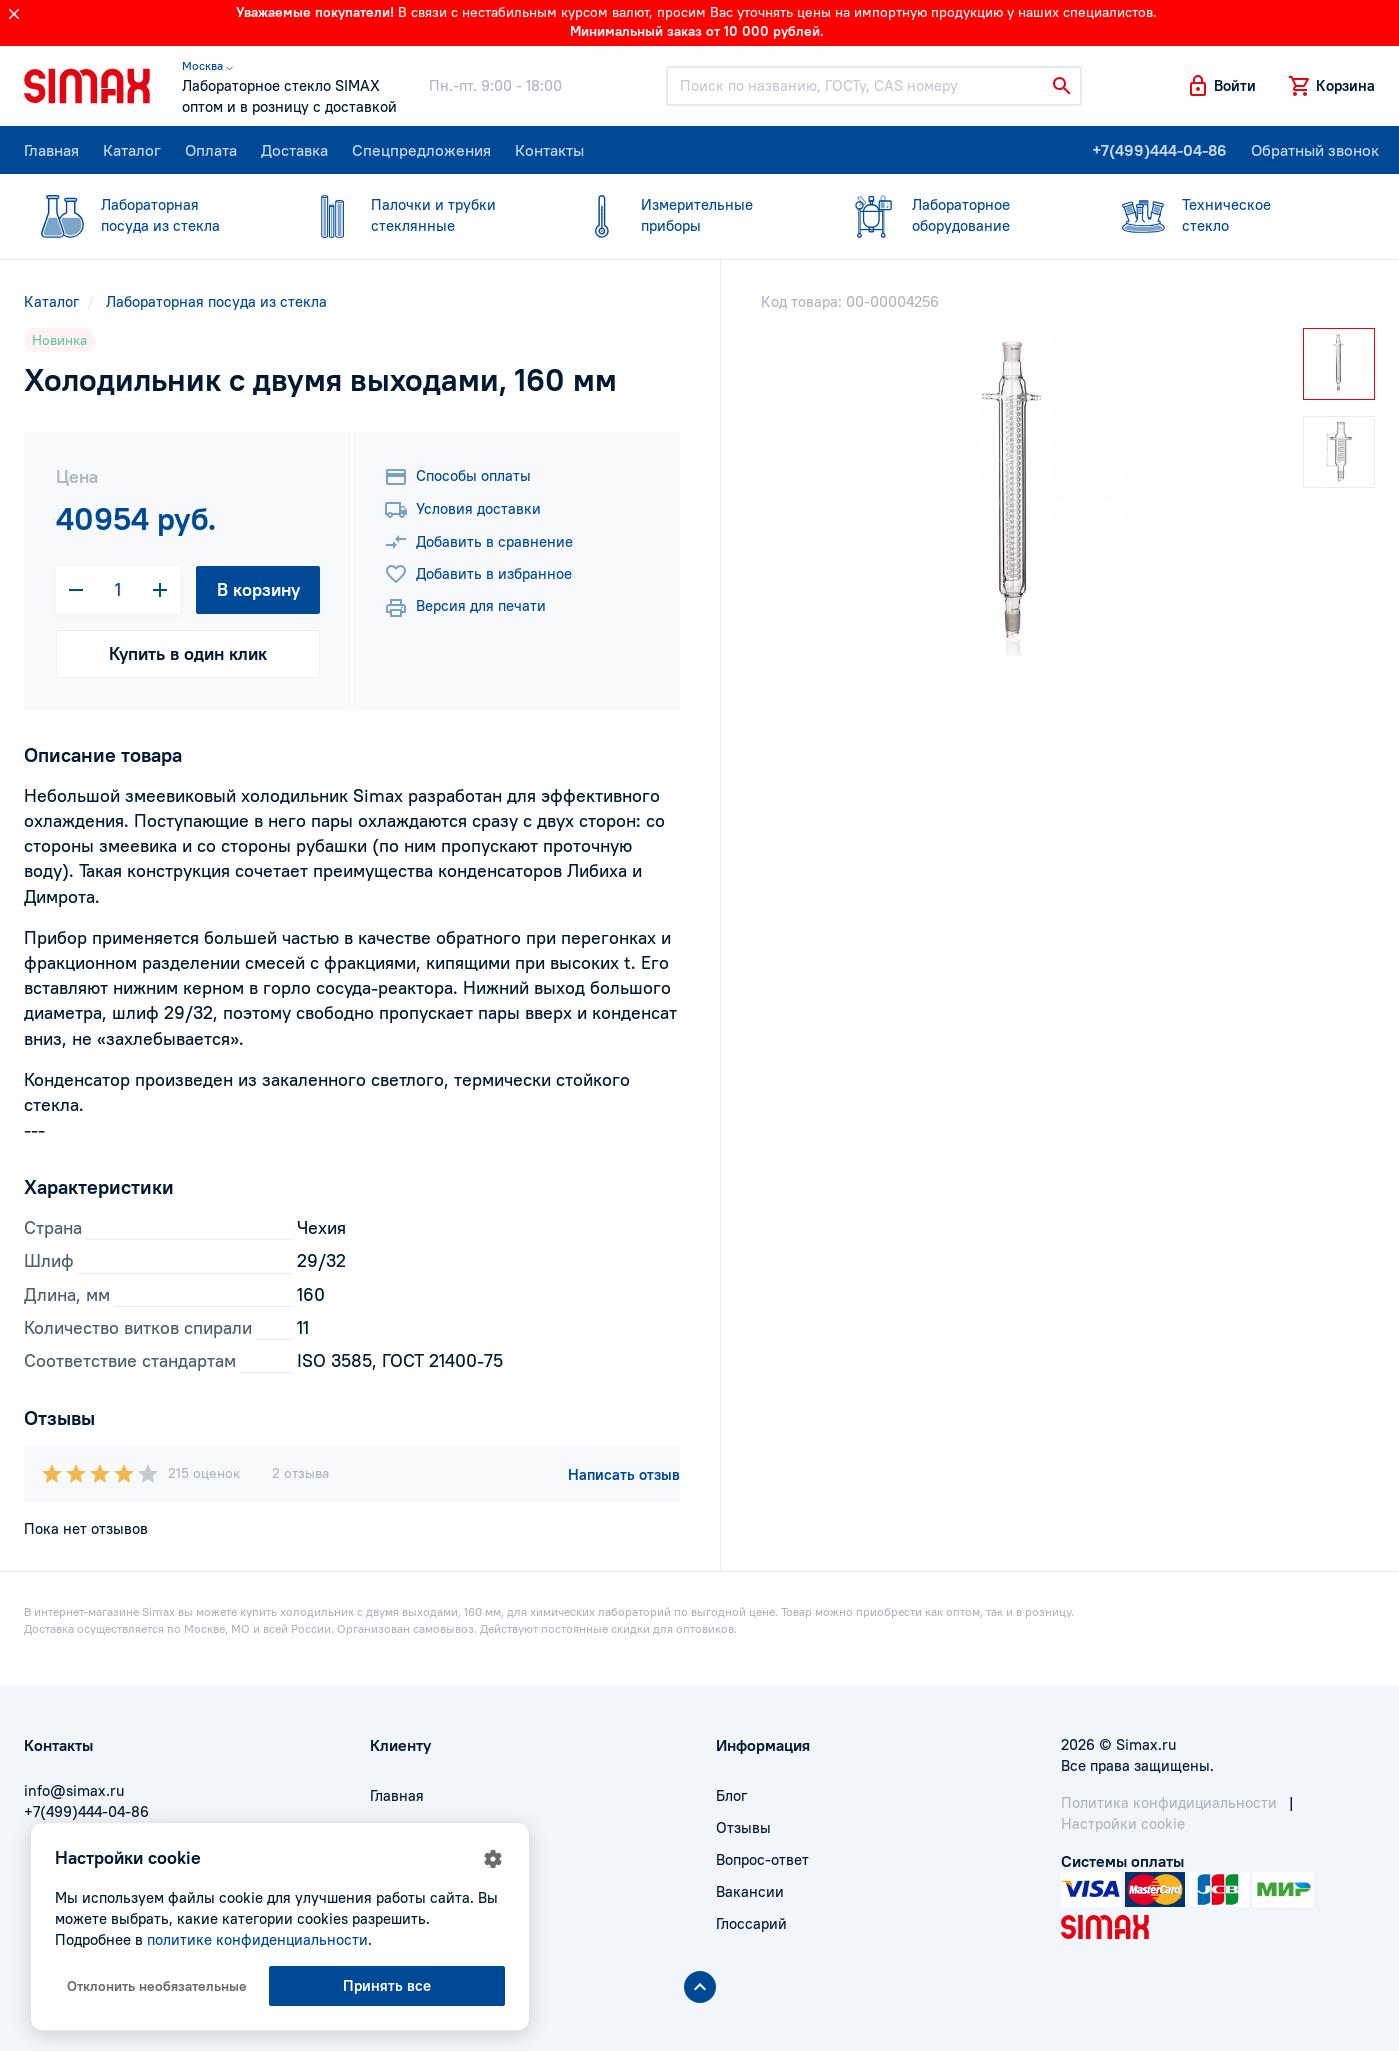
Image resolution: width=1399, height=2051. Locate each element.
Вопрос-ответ (762, 1859)
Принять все (387, 1985)
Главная (51, 150)
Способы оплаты (457, 477)
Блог (731, 1795)
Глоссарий (751, 1923)
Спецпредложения (421, 150)
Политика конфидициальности (1169, 1802)
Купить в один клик (188, 653)
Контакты (549, 150)
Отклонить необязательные (157, 1986)
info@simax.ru (74, 1790)
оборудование (958, 214)
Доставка (294, 150)
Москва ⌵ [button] (207, 65)
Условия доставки (462, 510)
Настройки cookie (1123, 1823)
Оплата (211, 150)
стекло (1228, 214)
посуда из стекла (147, 214)
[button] (1221, 86)
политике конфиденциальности (257, 1939)
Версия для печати (465, 608)
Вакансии (750, 1891)
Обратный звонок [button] (1315, 150)
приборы (687, 214)
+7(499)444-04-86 (1159, 150)
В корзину (258, 589)
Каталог (132, 150)
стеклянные (417, 214)
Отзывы (743, 1827)
